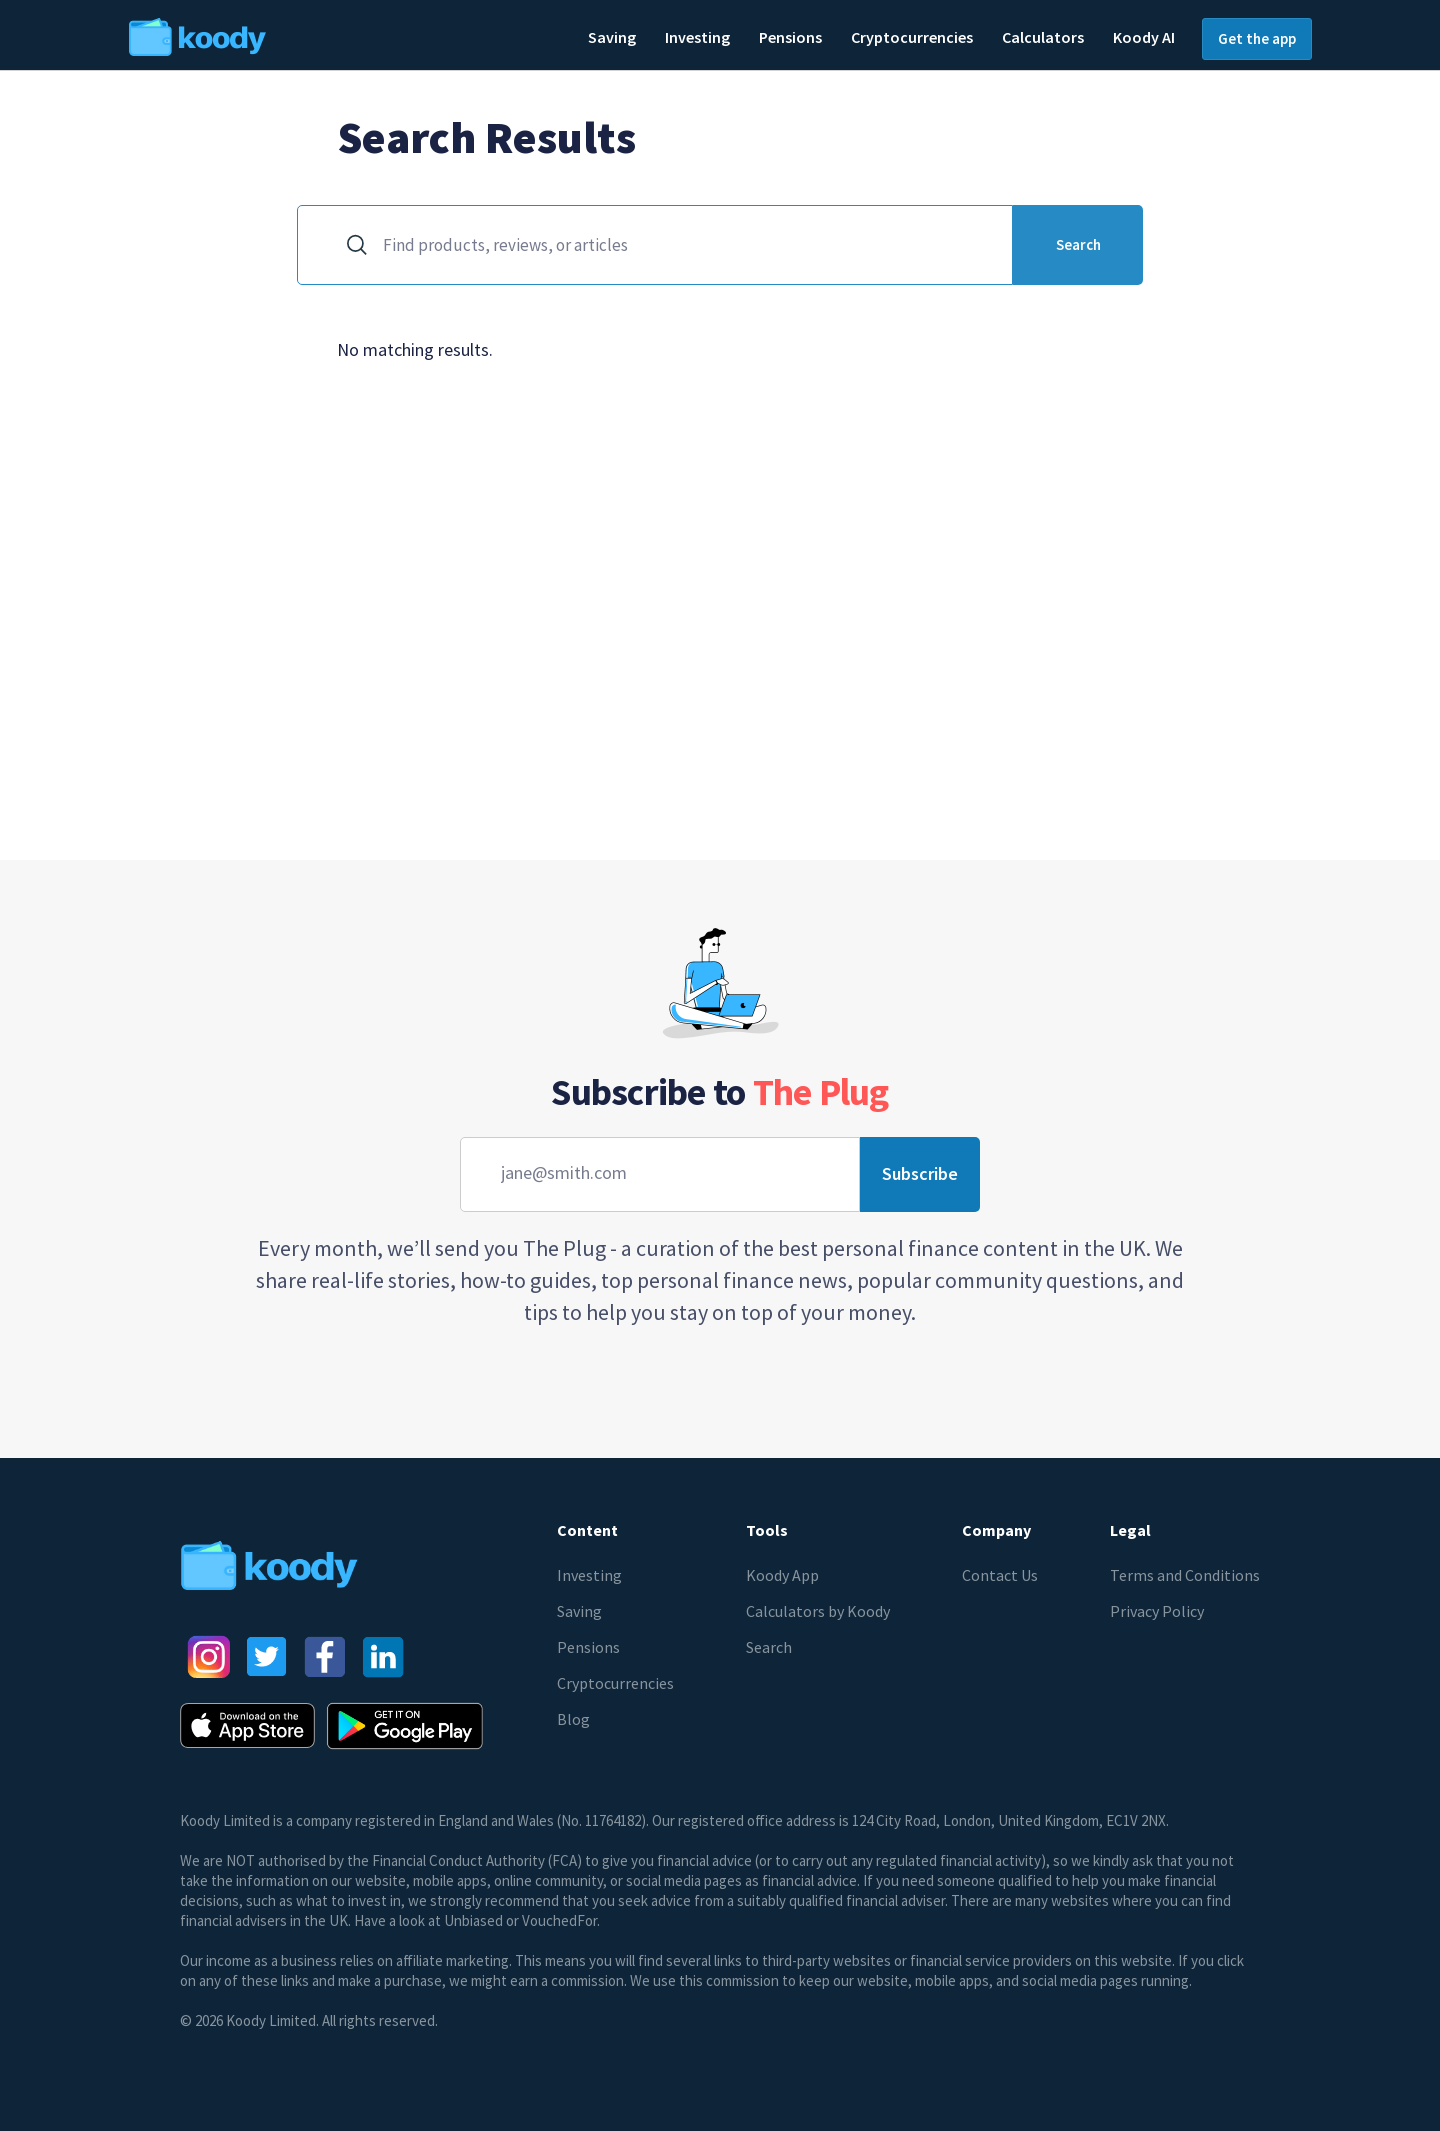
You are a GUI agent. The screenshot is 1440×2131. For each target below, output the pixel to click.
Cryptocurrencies (615, 1683)
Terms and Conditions (1185, 1575)
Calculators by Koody (818, 1611)
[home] (258, 35)
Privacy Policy (1157, 1611)
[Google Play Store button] (405, 1726)
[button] (612, 38)
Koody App (782, 1575)
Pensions (588, 1647)
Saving (579, 1611)
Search (769, 1647)
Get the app (1257, 38)
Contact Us (1000, 1575)
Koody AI (1144, 37)
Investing (589, 1575)
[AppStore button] (247, 1726)
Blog (573, 1719)
